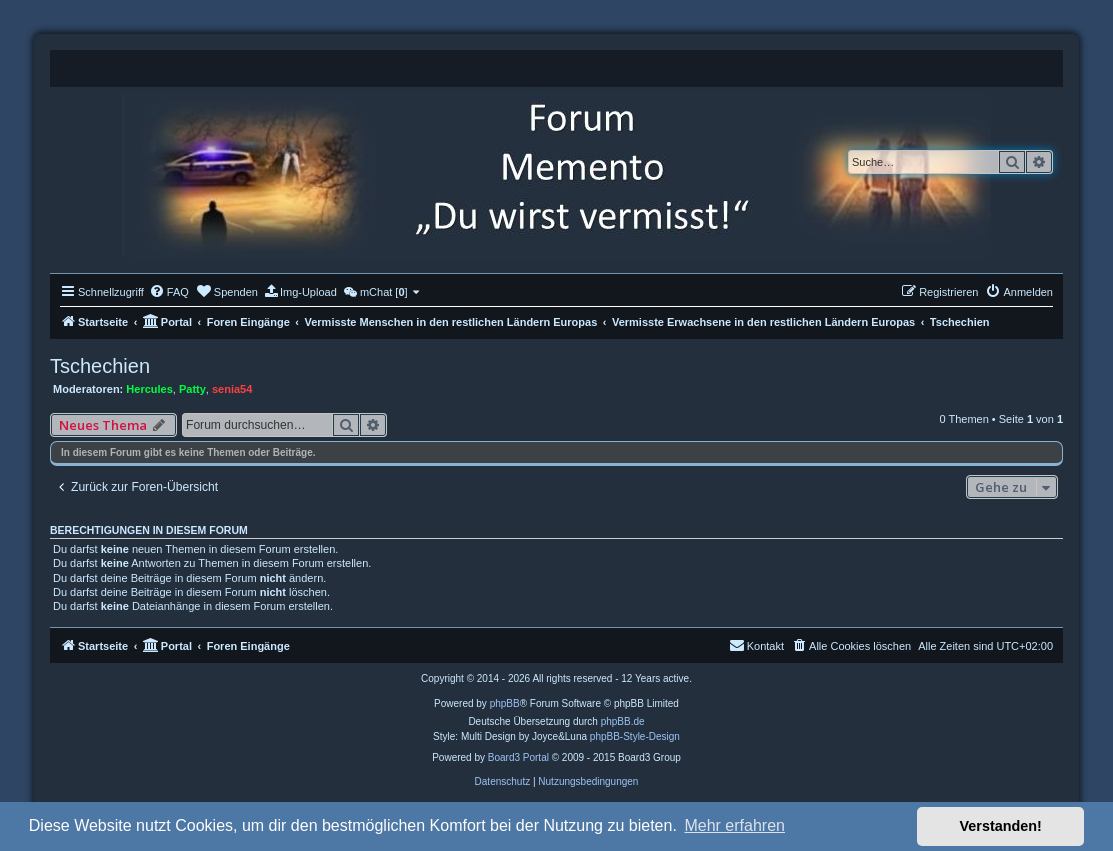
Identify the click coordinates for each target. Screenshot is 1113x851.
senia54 (232, 389)
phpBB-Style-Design (635, 736)
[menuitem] (169, 292)
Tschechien (100, 366)
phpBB (505, 703)
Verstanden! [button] (1001, 826)
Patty (192, 389)
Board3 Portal (518, 757)
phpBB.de (623, 721)
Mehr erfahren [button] (734, 825)
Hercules (149, 389)
